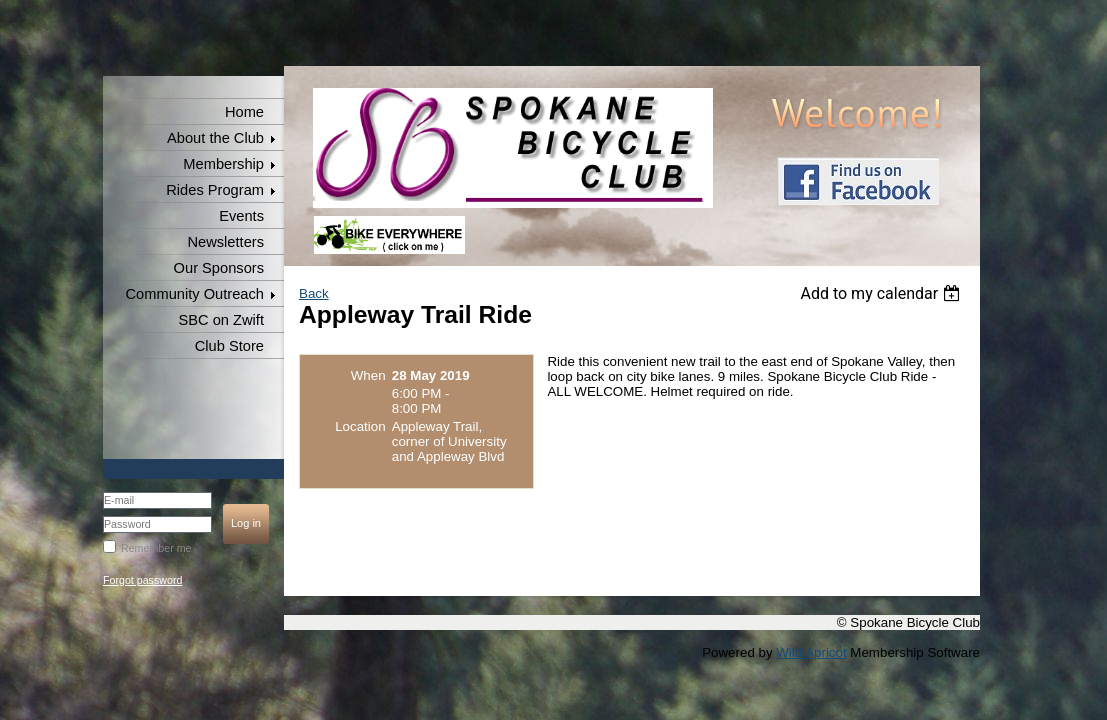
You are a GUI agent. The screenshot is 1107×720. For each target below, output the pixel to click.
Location (360, 426)
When (368, 375)
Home (244, 112)
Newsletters (225, 242)
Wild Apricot (811, 652)
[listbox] (882, 293)
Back (314, 293)
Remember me (156, 548)
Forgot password (142, 580)
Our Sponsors (219, 268)
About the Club (215, 138)
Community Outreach (195, 294)
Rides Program (215, 190)
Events (241, 216)
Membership (223, 164)
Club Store (229, 346)
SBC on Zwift (221, 320)
